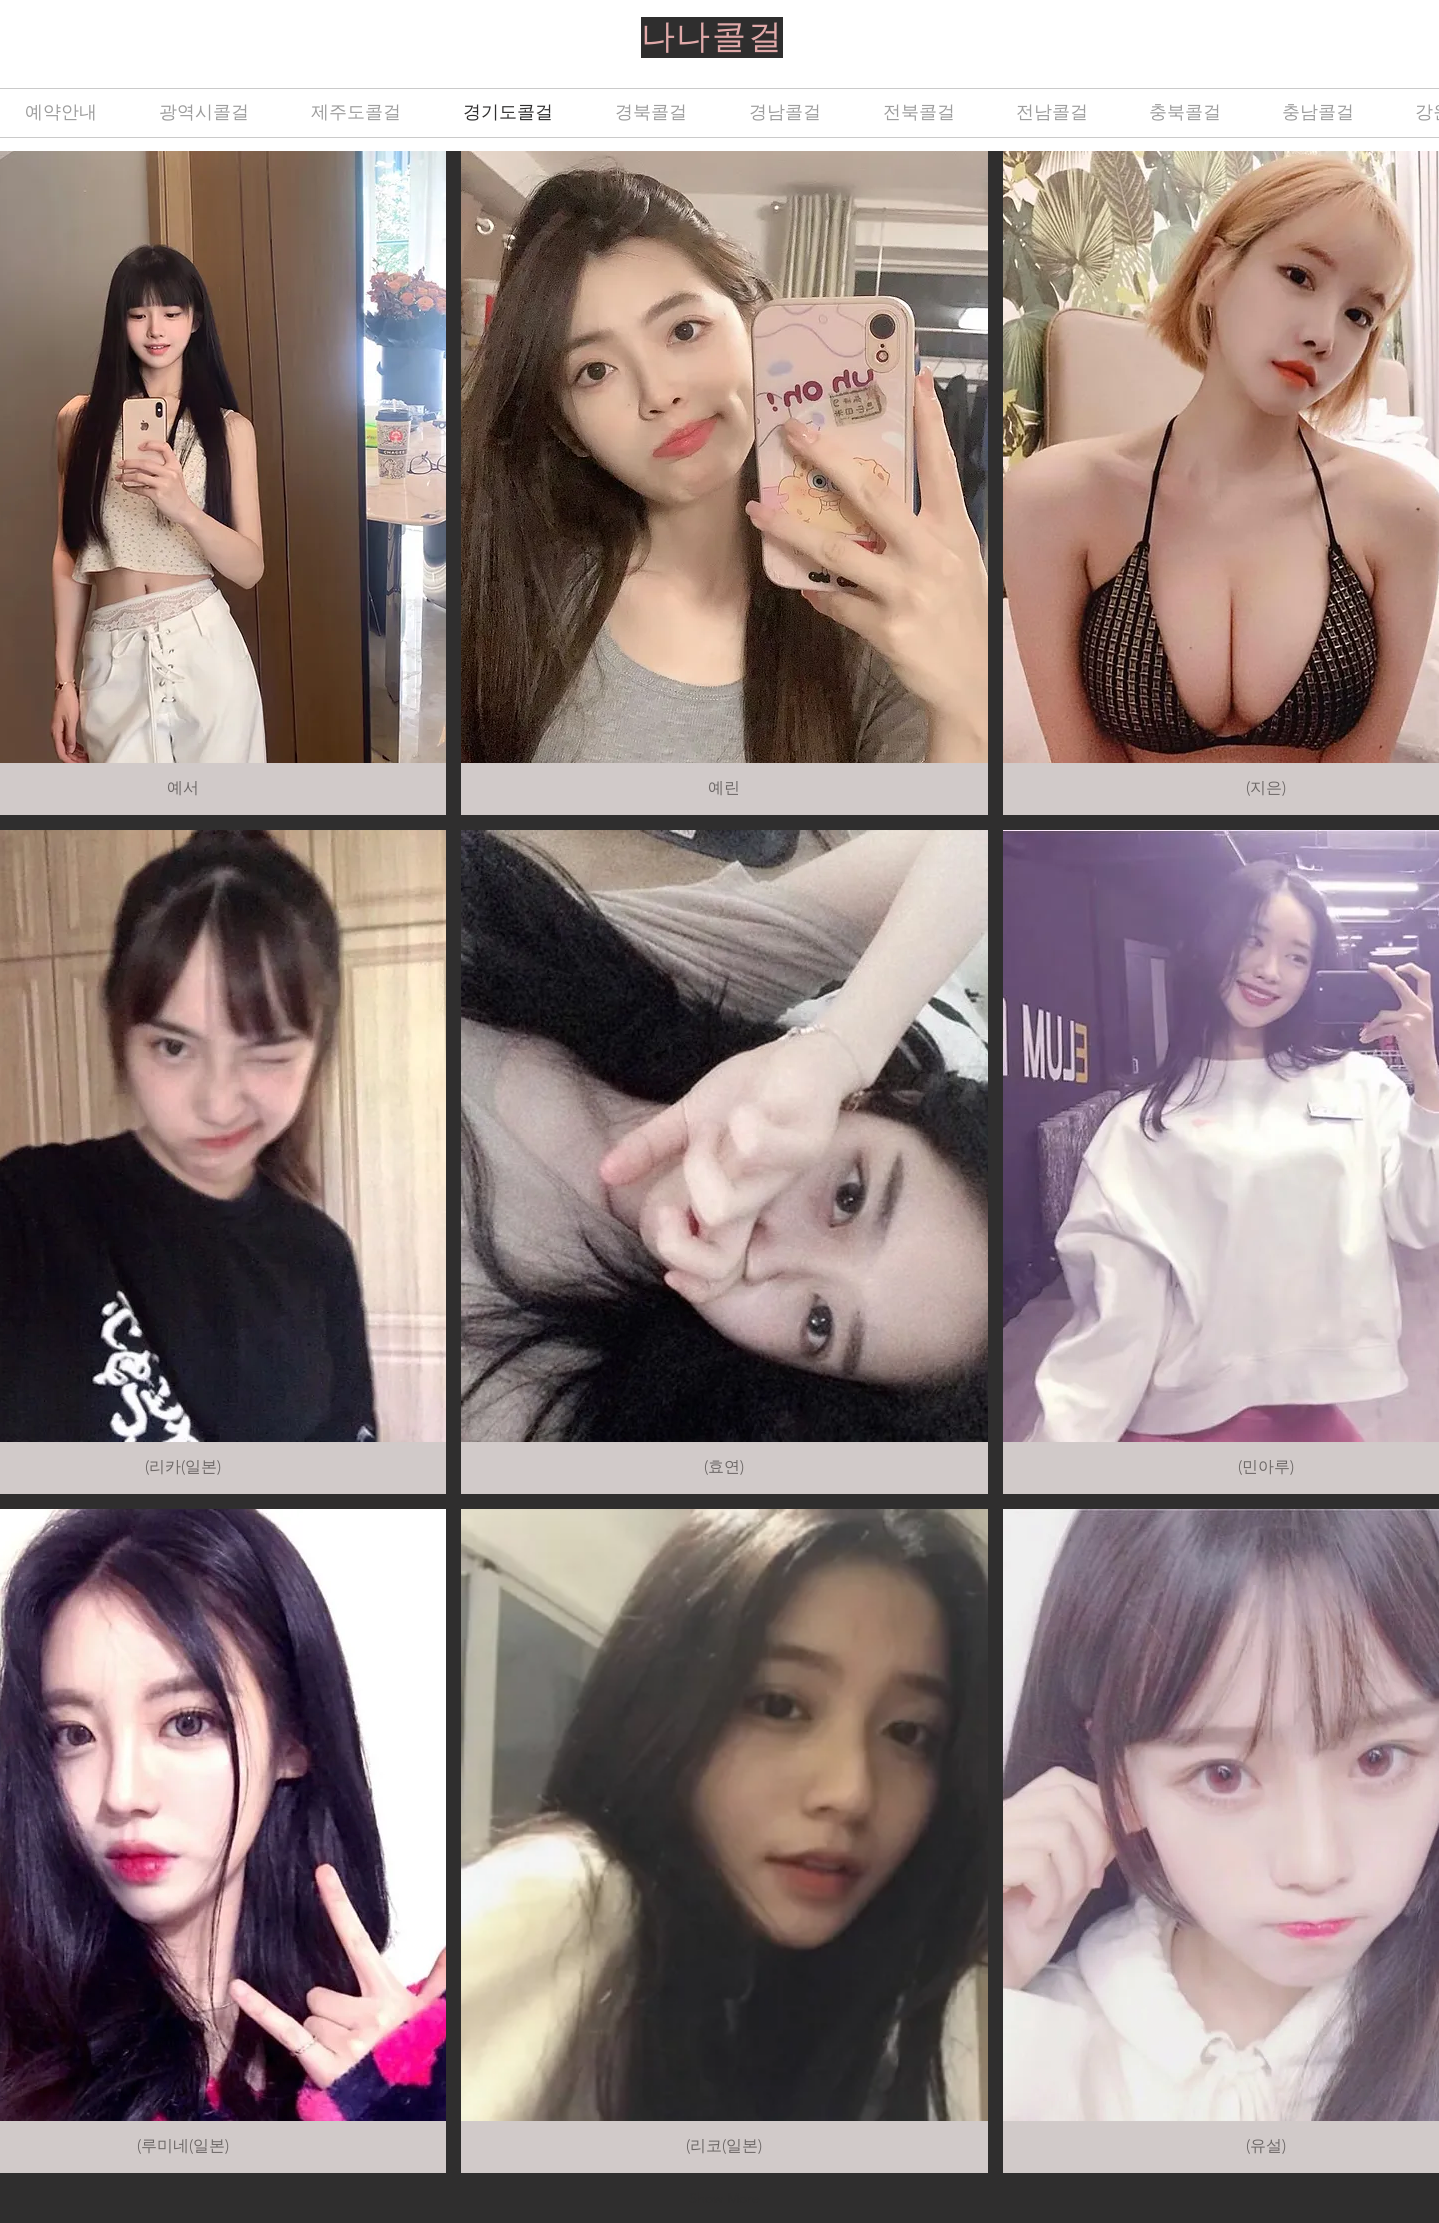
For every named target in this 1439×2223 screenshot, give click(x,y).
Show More (724, 2198)
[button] (724, 483)
